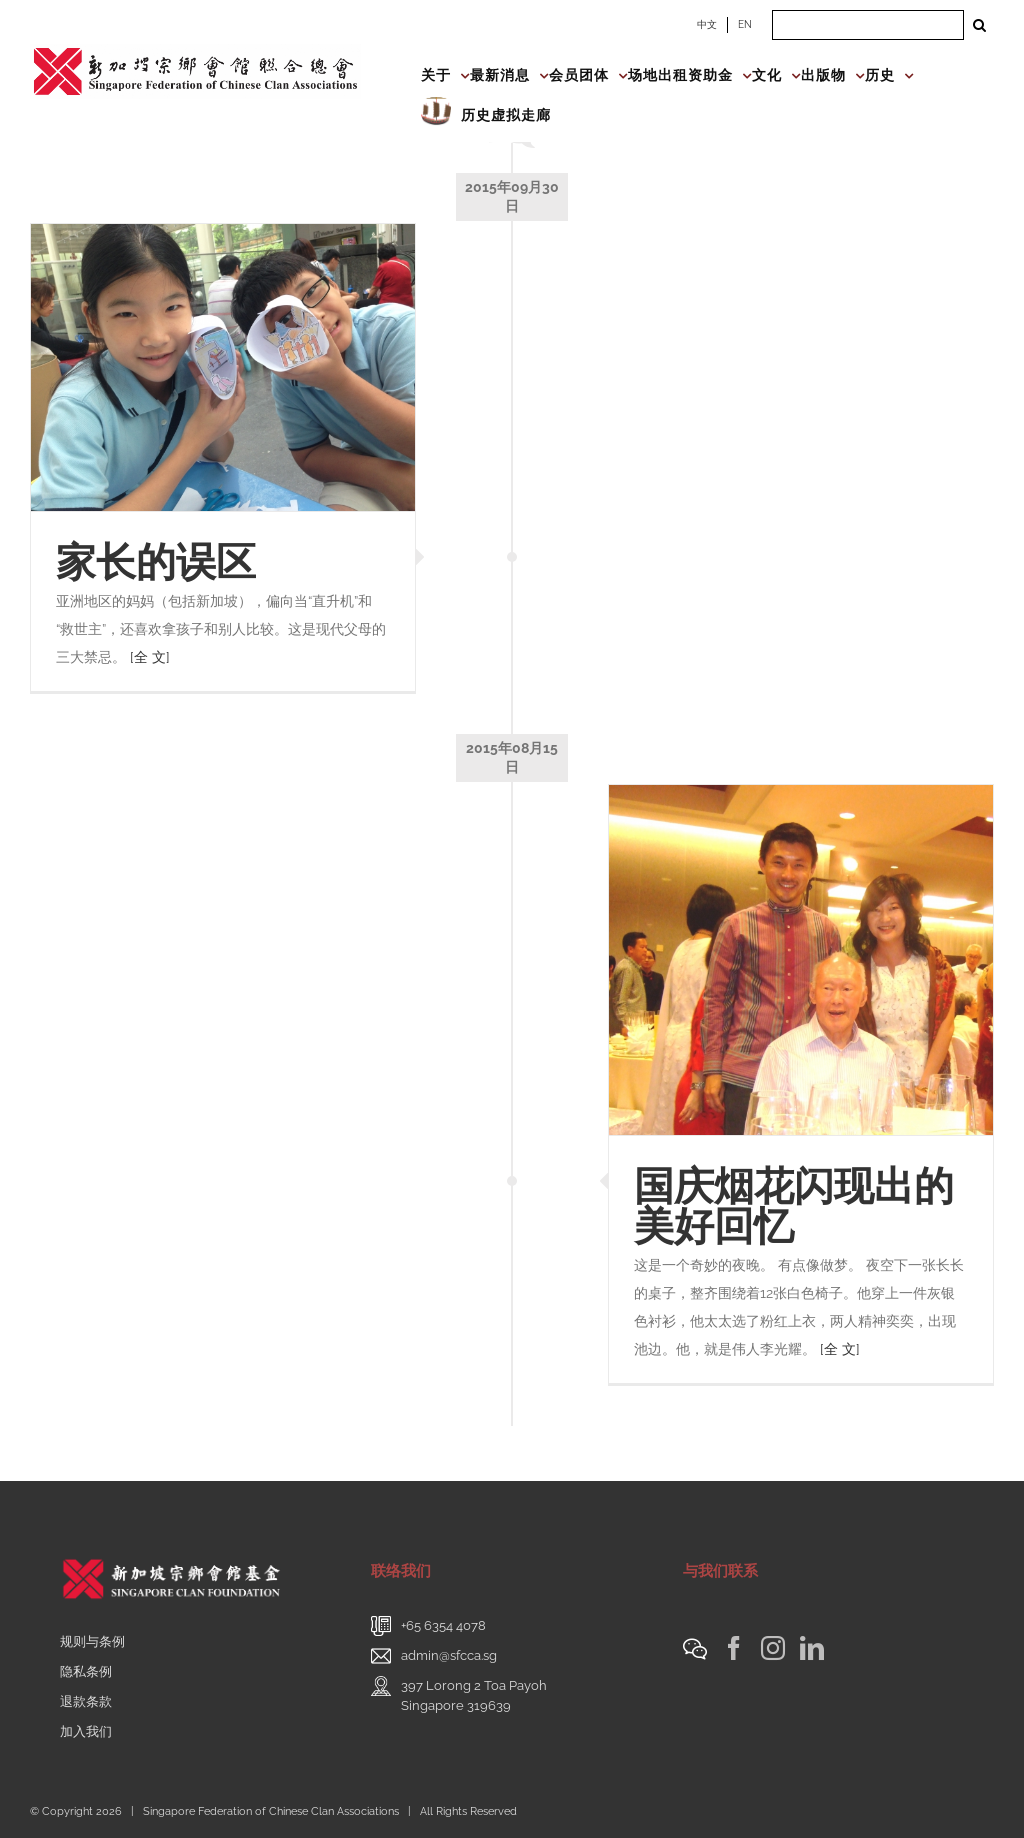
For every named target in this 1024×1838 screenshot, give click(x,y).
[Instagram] (773, 1648)
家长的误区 (156, 561)
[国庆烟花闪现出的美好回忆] (801, 960)
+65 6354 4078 (443, 1625)
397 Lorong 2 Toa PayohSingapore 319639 (474, 1695)
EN (745, 24)
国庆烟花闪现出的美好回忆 (794, 1205)
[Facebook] (734, 1648)
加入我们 (86, 1731)
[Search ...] (868, 25)
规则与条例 (92, 1641)
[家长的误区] (223, 368)
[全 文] (150, 657)
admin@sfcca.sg (449, 1655)
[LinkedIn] (812, 1648)
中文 (707, 24)
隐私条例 (86, 1671)
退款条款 (86, 1701)
